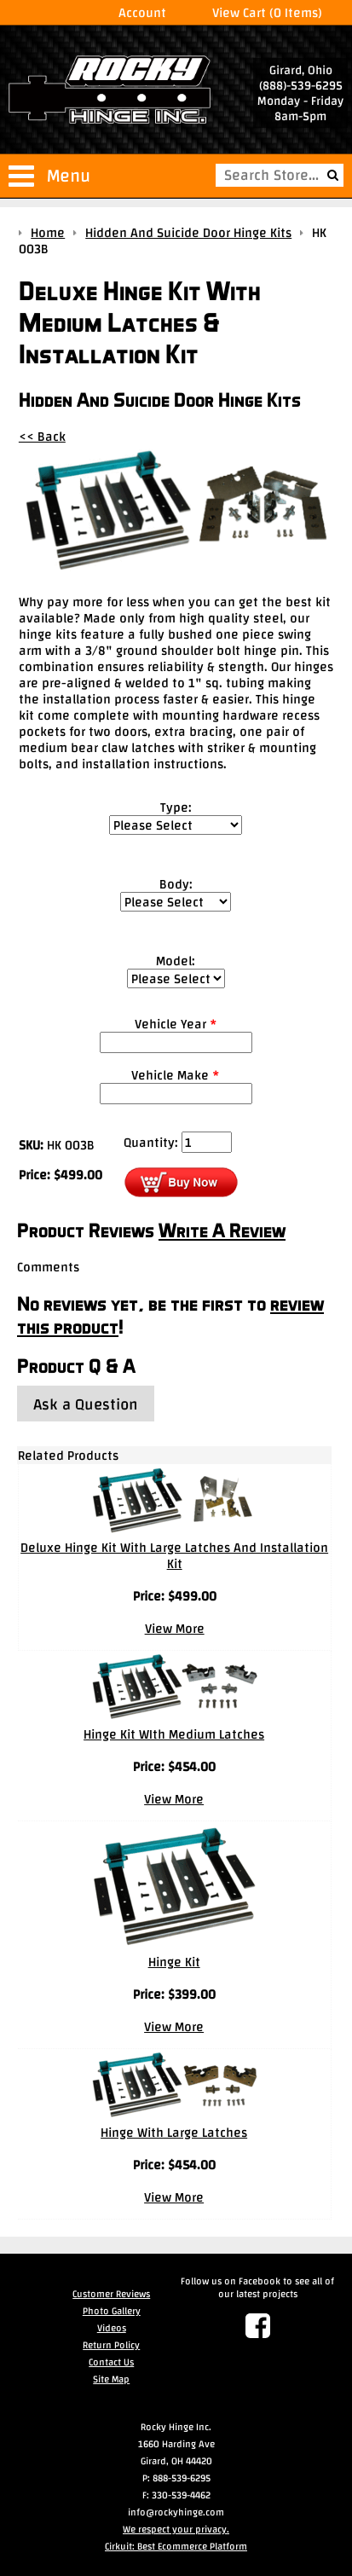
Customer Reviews (111, 2294)
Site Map (111, 2379)
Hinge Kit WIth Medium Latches (174, 1734)
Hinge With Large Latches (174, 2132)
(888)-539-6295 (301, 85)
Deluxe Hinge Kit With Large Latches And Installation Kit (174, 1555)
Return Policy (111, 2345)
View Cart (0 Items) (267, 12)
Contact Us (111, 2362)
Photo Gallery (112, 2311)
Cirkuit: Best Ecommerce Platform (176, 2546)
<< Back (42, 436)
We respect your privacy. (176, 2529)
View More (175, 1628)
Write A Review (222, 1230)
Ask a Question (85, 1404)
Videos (111, 2328)
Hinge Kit (174, 1962)
